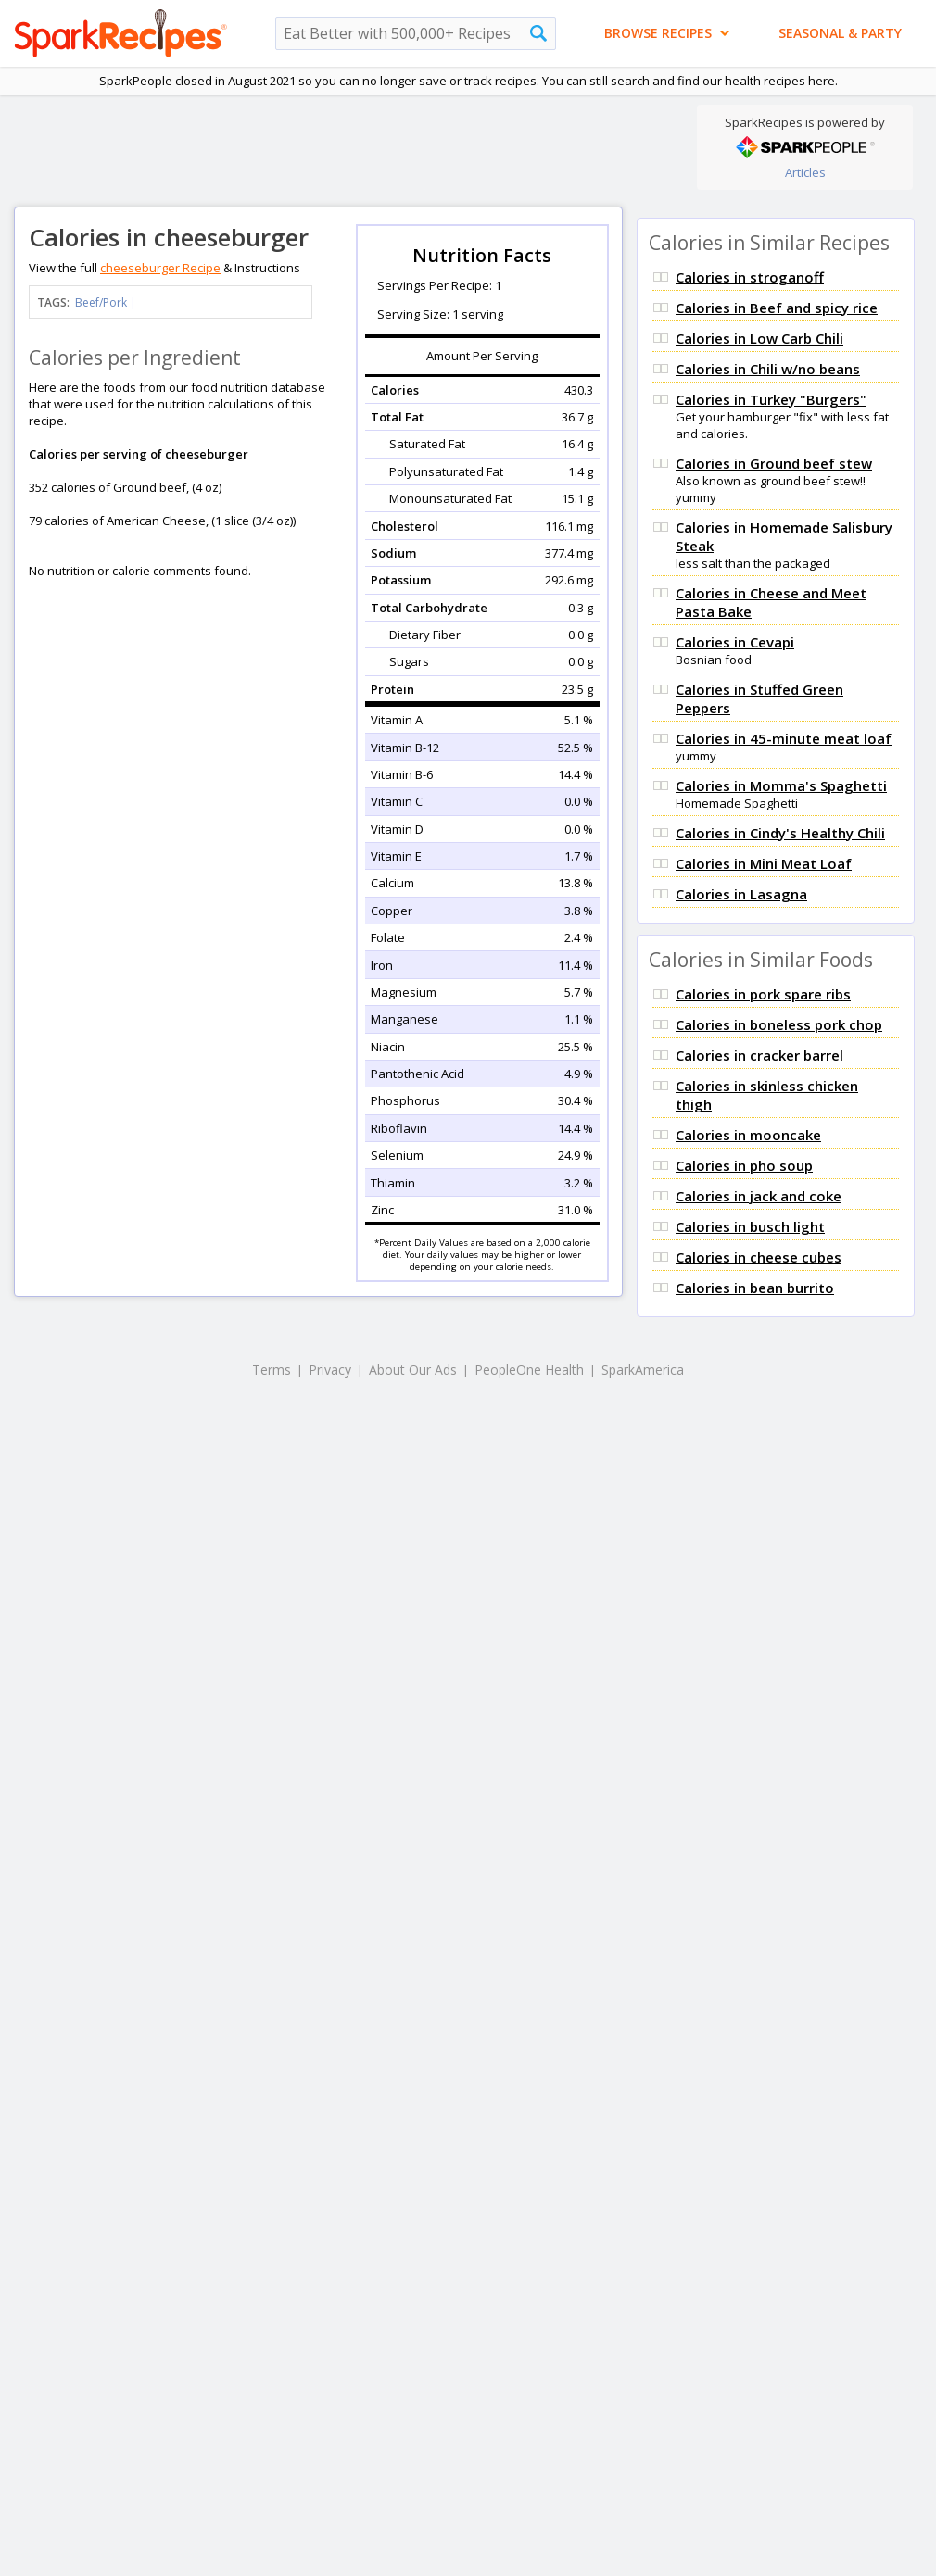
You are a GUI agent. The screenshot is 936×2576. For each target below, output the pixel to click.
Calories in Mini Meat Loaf (764, 863)
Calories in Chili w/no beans (768, 368)
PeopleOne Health (529, 1369)
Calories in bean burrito (755, 1287)
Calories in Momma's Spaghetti (781, 785)
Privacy (330, 1369)
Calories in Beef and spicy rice (777, 307)
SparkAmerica (642, 1369)
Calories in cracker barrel (759, 1055)
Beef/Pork (101, 302)
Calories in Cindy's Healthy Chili (780, 832)
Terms (271, 1369)
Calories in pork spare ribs (763, 994)
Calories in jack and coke (758, 1196)
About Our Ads (413, 1369)
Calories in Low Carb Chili (759, 338)
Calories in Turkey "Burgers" (771, 399)
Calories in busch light (750, 1226)
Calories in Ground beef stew (774, 463)
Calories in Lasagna (741, 894)
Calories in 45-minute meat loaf (784, 738)
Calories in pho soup (744, 1165)
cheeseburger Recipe (160, 267)
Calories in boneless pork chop (779, 1024)
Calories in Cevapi (735, 642)
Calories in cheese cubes (758, 1257)
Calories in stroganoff (750, 277)
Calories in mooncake (748, 1134)
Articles (805, 172)
